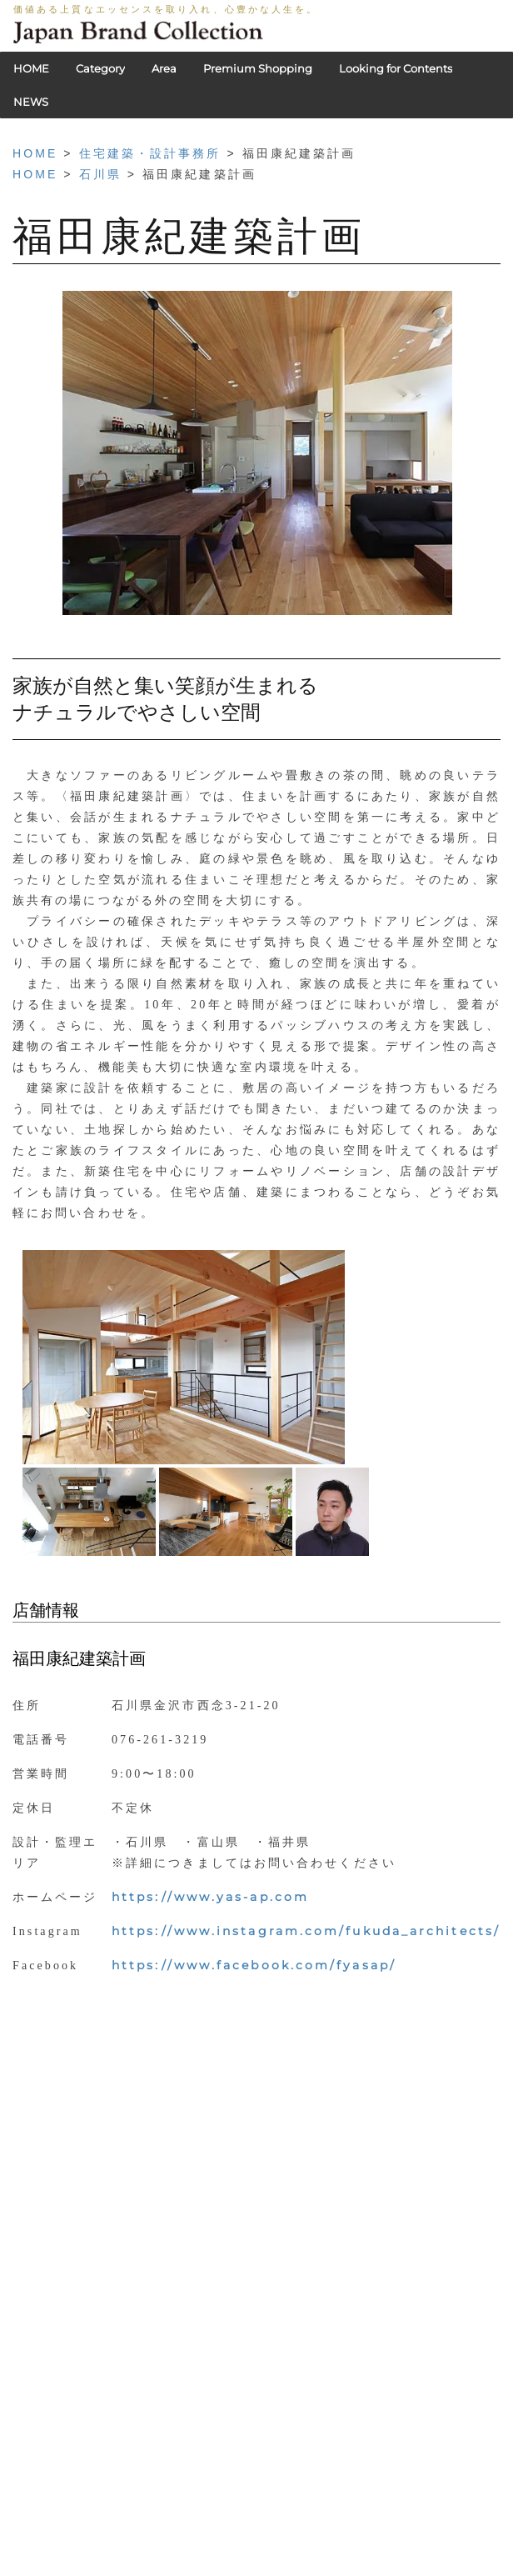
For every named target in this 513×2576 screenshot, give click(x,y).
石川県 (100, 174)
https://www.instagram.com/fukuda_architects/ (306, 1930)
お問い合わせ (372, 2547)
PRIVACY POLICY (156, 2547)
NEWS (30, 101)
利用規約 (241, 2547)
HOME (31, 68)
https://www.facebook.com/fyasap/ (254, 1965)
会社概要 (301, 2547)
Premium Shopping (257, 68)
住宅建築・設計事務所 (150, 153)
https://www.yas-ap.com (210, 1896)
